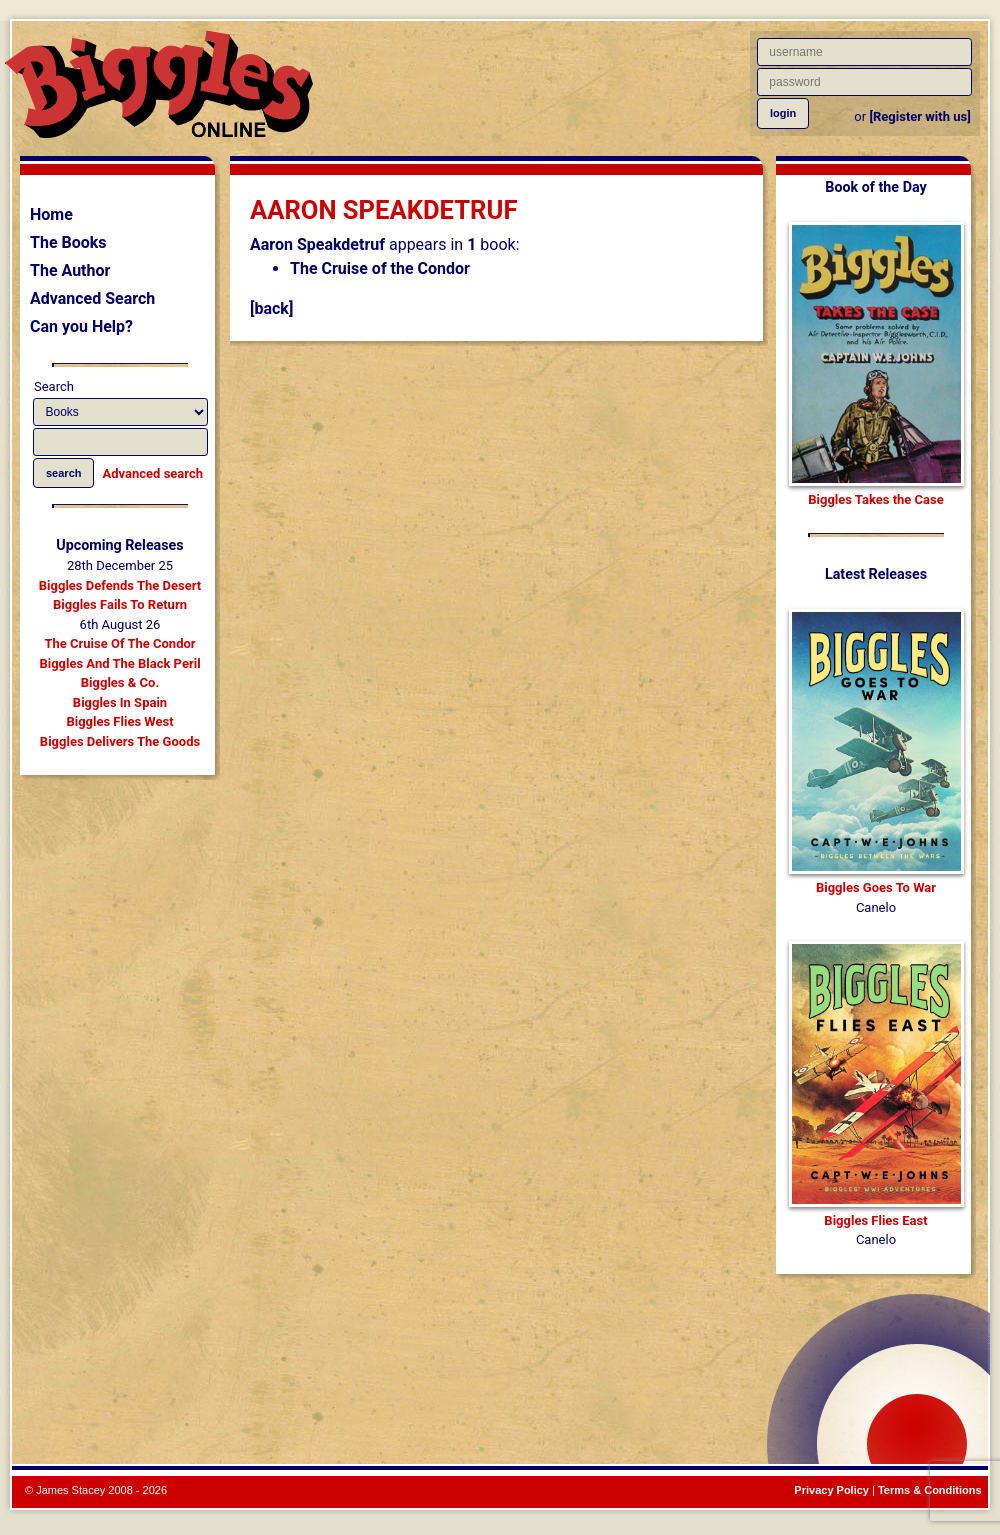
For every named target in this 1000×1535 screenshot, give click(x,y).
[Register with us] (919, 116)
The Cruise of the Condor (380, 268)
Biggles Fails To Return (120, 604)
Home (51, 214)
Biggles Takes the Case (876, 499)
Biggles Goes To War (876, 887)
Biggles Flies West (119, 721)
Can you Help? (81, 326)
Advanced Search (92, 298)
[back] (271, 308)
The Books (68, 242)
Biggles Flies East (875, 1220)
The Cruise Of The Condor (119, 643)
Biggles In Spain (120, 702)
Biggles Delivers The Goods (120, 741)
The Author (70, 270)
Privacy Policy (831, 1490)
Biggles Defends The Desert (120, 585)
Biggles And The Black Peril (119, 663)
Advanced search (153, 473)
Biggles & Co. (120, 682)
